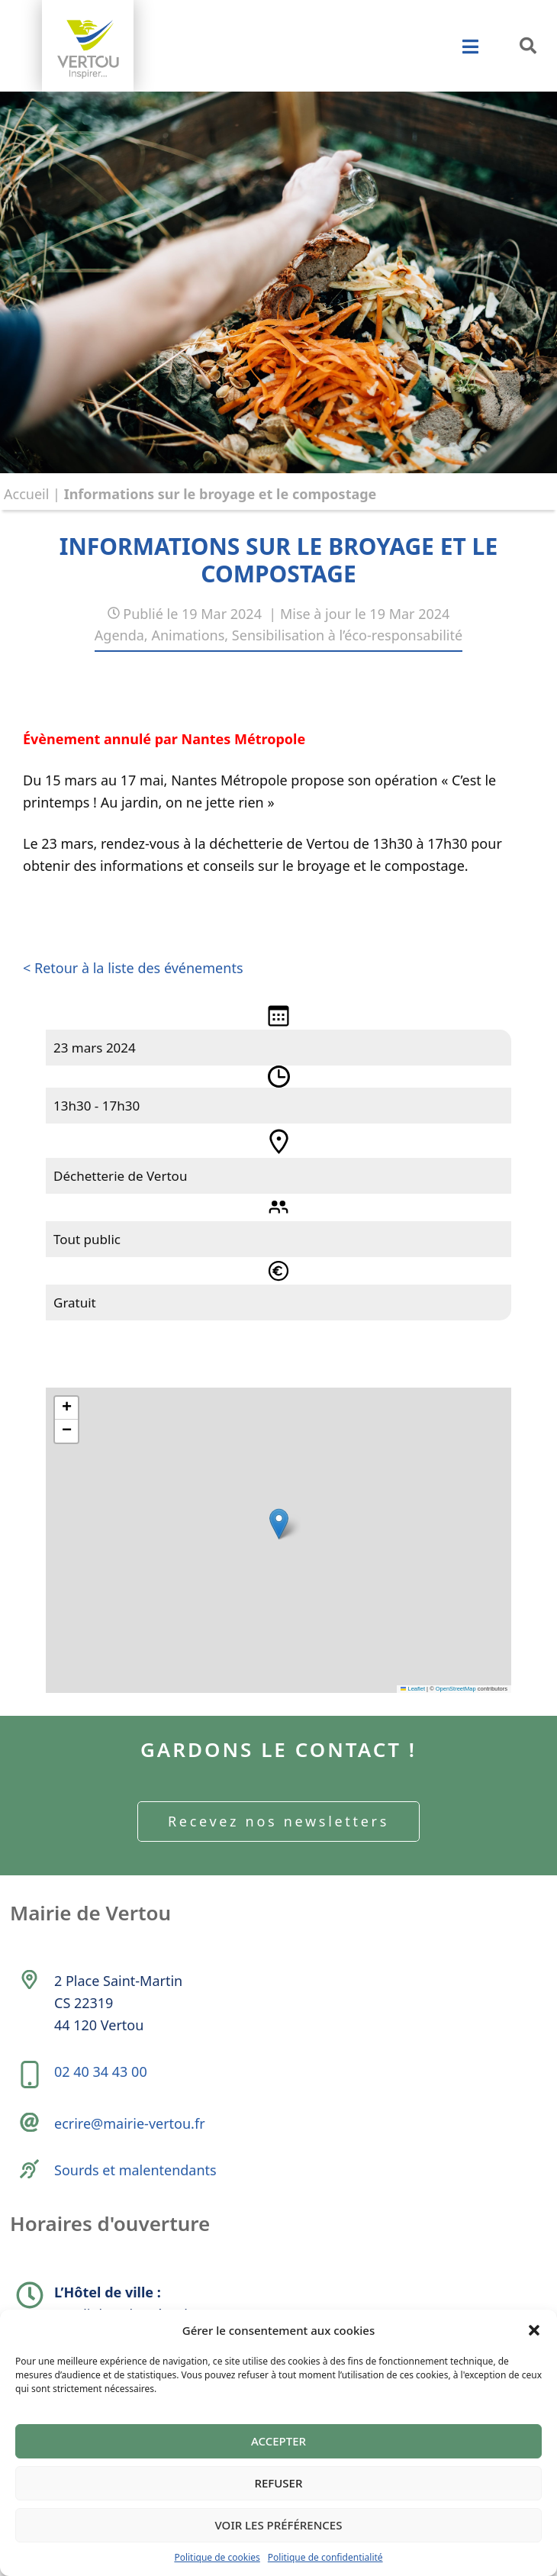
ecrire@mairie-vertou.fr (129, 2123)
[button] (534, 2330)
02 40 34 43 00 (100, 2071)
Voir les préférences (279, 2524)
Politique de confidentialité (325, 2557)
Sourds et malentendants (135, 2170)
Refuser (279, 2483)
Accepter (278, 2441)
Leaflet (413, 1688)
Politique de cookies (216, 2557)
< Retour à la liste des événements (133, 968)
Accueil (26, 494)
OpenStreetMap (456, 1688)
